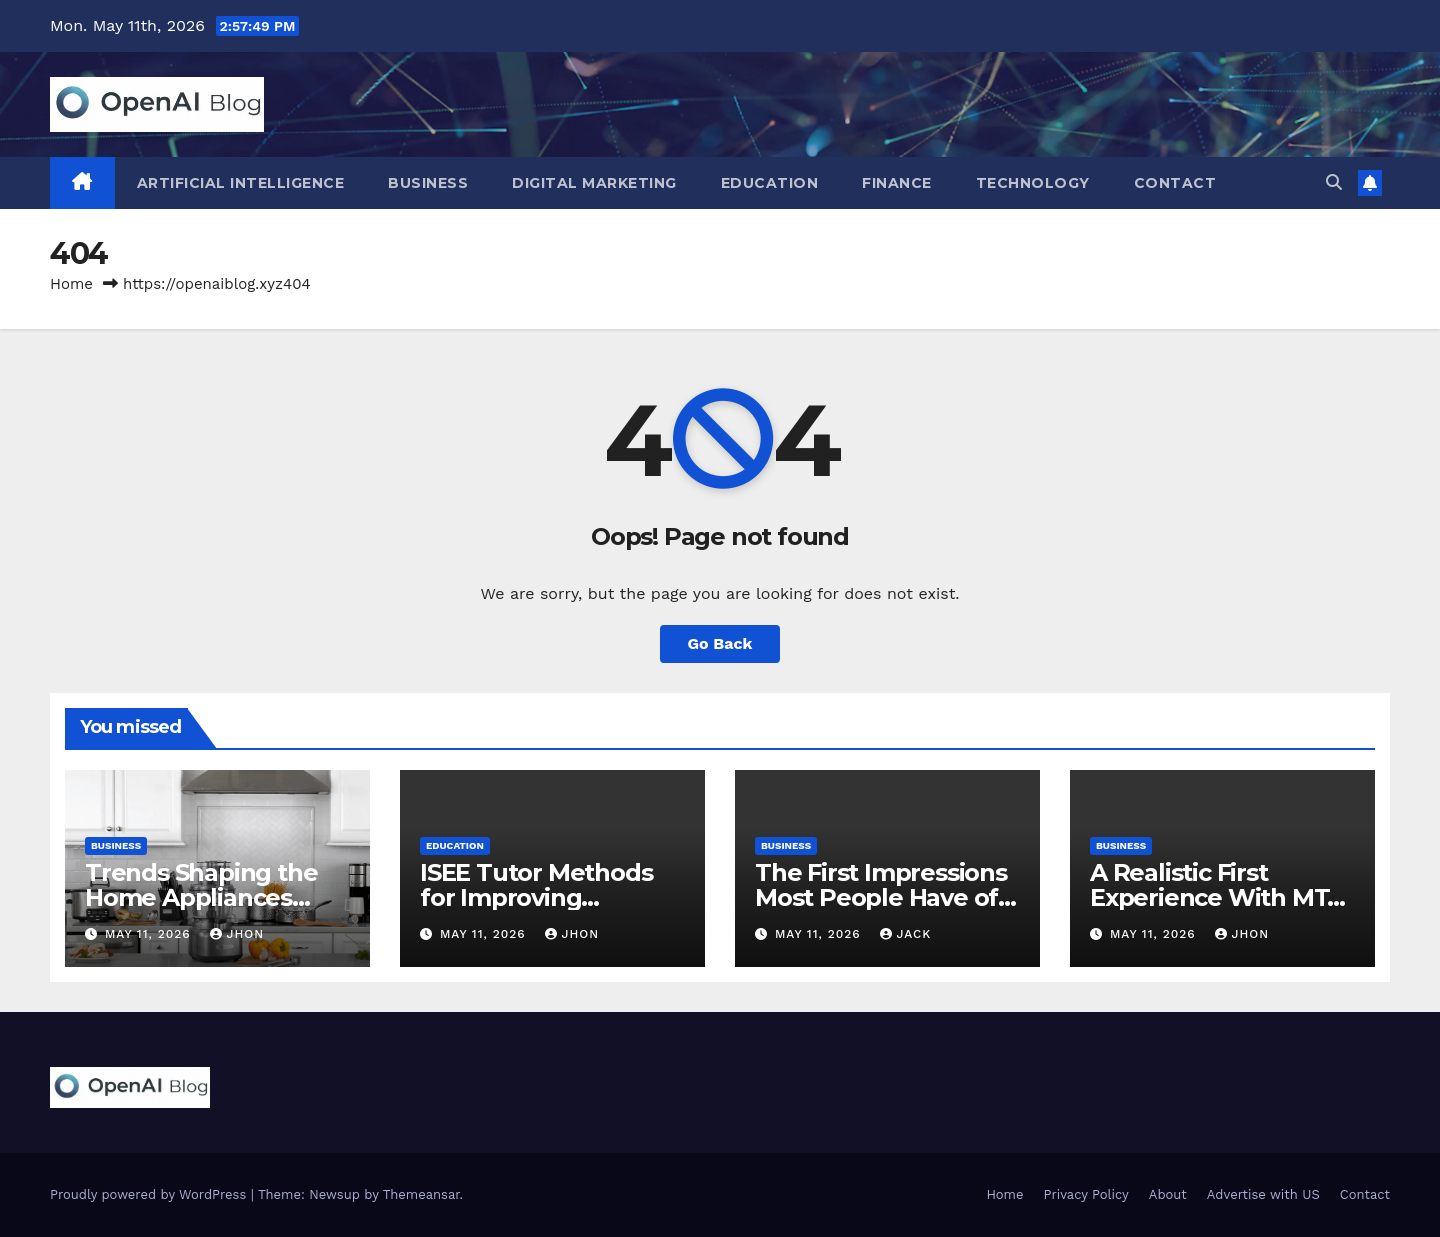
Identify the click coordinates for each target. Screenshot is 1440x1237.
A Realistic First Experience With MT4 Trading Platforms (1216, 897)
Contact (1175, 183)
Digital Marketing (594, 183)
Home (71, 284)
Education (770, 183)
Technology (1033, 183)
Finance (897, 183)
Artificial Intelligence (241, 183)
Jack (906, 934)
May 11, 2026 (150, 934)
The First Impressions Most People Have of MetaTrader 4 (881, 897)
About (1168, 1194)
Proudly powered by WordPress (150, 1194)
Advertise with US (1263, 1194)
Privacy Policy (1086, 1194)
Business (428, 183)
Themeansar (421, 1194)
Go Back (720, 643)
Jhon (237, 934)
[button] (1334, 182)
